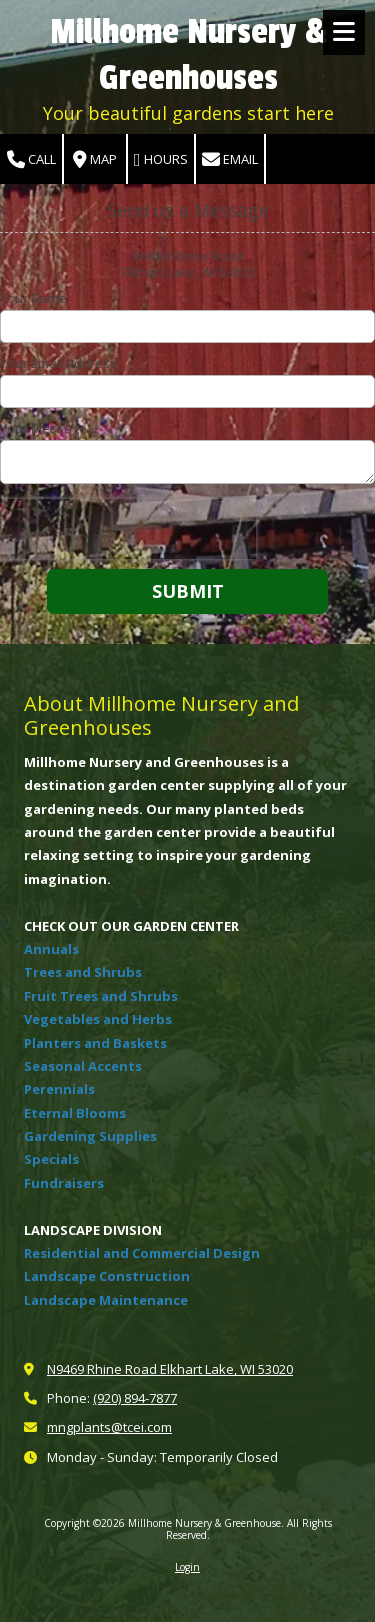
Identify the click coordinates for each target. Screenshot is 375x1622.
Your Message (43, 428)
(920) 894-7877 (135, 1398)
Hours (161, 159)
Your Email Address (58, 363)
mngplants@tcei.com (109, 1427)
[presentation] (128, 529)
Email (230, 159)
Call (31, 159)
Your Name (33, 298)
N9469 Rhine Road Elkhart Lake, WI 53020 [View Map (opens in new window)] (170, 1369)
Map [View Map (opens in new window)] (95, 159)
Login (187, 1567)
